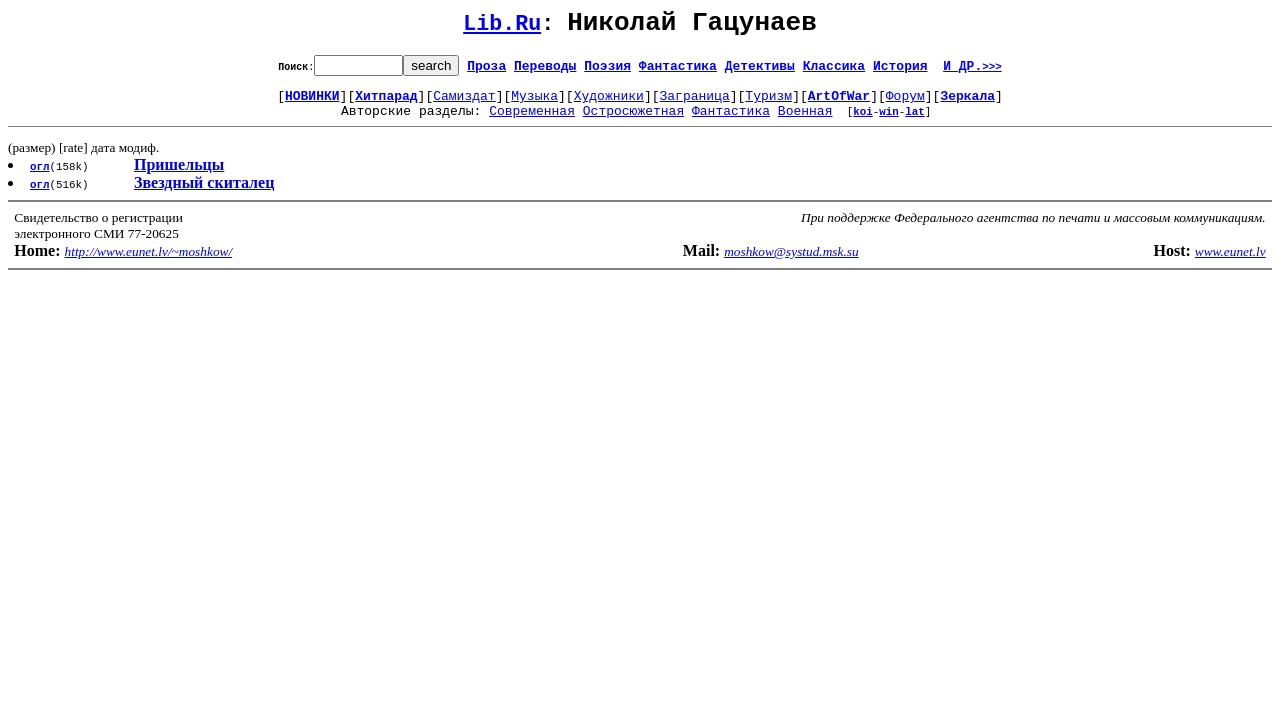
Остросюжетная (633, 122)
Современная (532, 122)
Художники (609, 104)
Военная (805, 122)
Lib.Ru (502, 27)
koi (863, 122)
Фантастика (678, 71)
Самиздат (464, 104)
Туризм (768, 104)
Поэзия (607, 71)
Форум (905, 104)
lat (915, 122)
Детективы (760, 71)
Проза (486, 71)
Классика (834, 71)
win (889, 122)
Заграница (695, 104)
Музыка (534, 104)
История (900, 71)
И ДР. (972, 71)
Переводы (545, 71)
